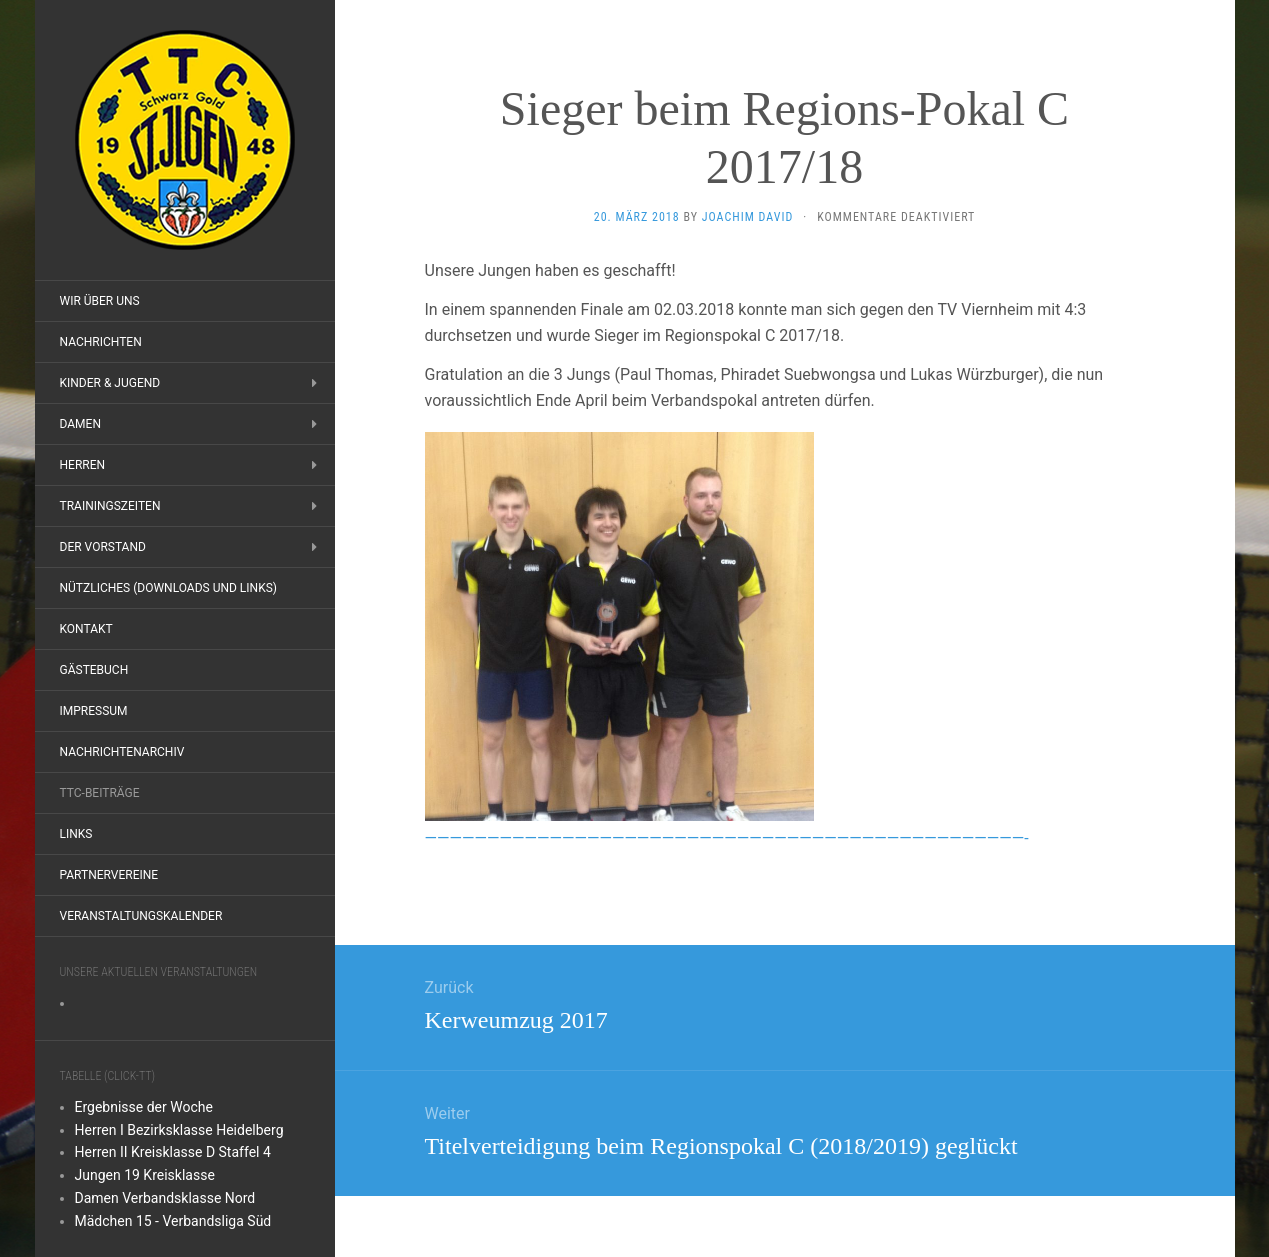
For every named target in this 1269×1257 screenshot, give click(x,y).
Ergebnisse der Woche (144, 1107)
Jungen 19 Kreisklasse (145, 1175)
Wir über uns (100, 301)
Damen (80, 424)
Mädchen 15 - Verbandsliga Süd (173, 1221)
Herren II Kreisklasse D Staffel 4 (173, 1152)
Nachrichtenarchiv (122, 752)
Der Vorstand (103, 547)
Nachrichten (101, 342)
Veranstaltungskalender (141, 916)
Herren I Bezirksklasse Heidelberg (179, 1130)
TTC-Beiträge (100, 793)
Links (76, 834)
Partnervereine (109, 875)
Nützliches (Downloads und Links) (169, 588)
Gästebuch (94, 670)
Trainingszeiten (110, 506)
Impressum (94, 711)
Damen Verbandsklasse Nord (165, 1198)
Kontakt (86, 629)
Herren (83, 465)
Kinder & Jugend (110, 383)
